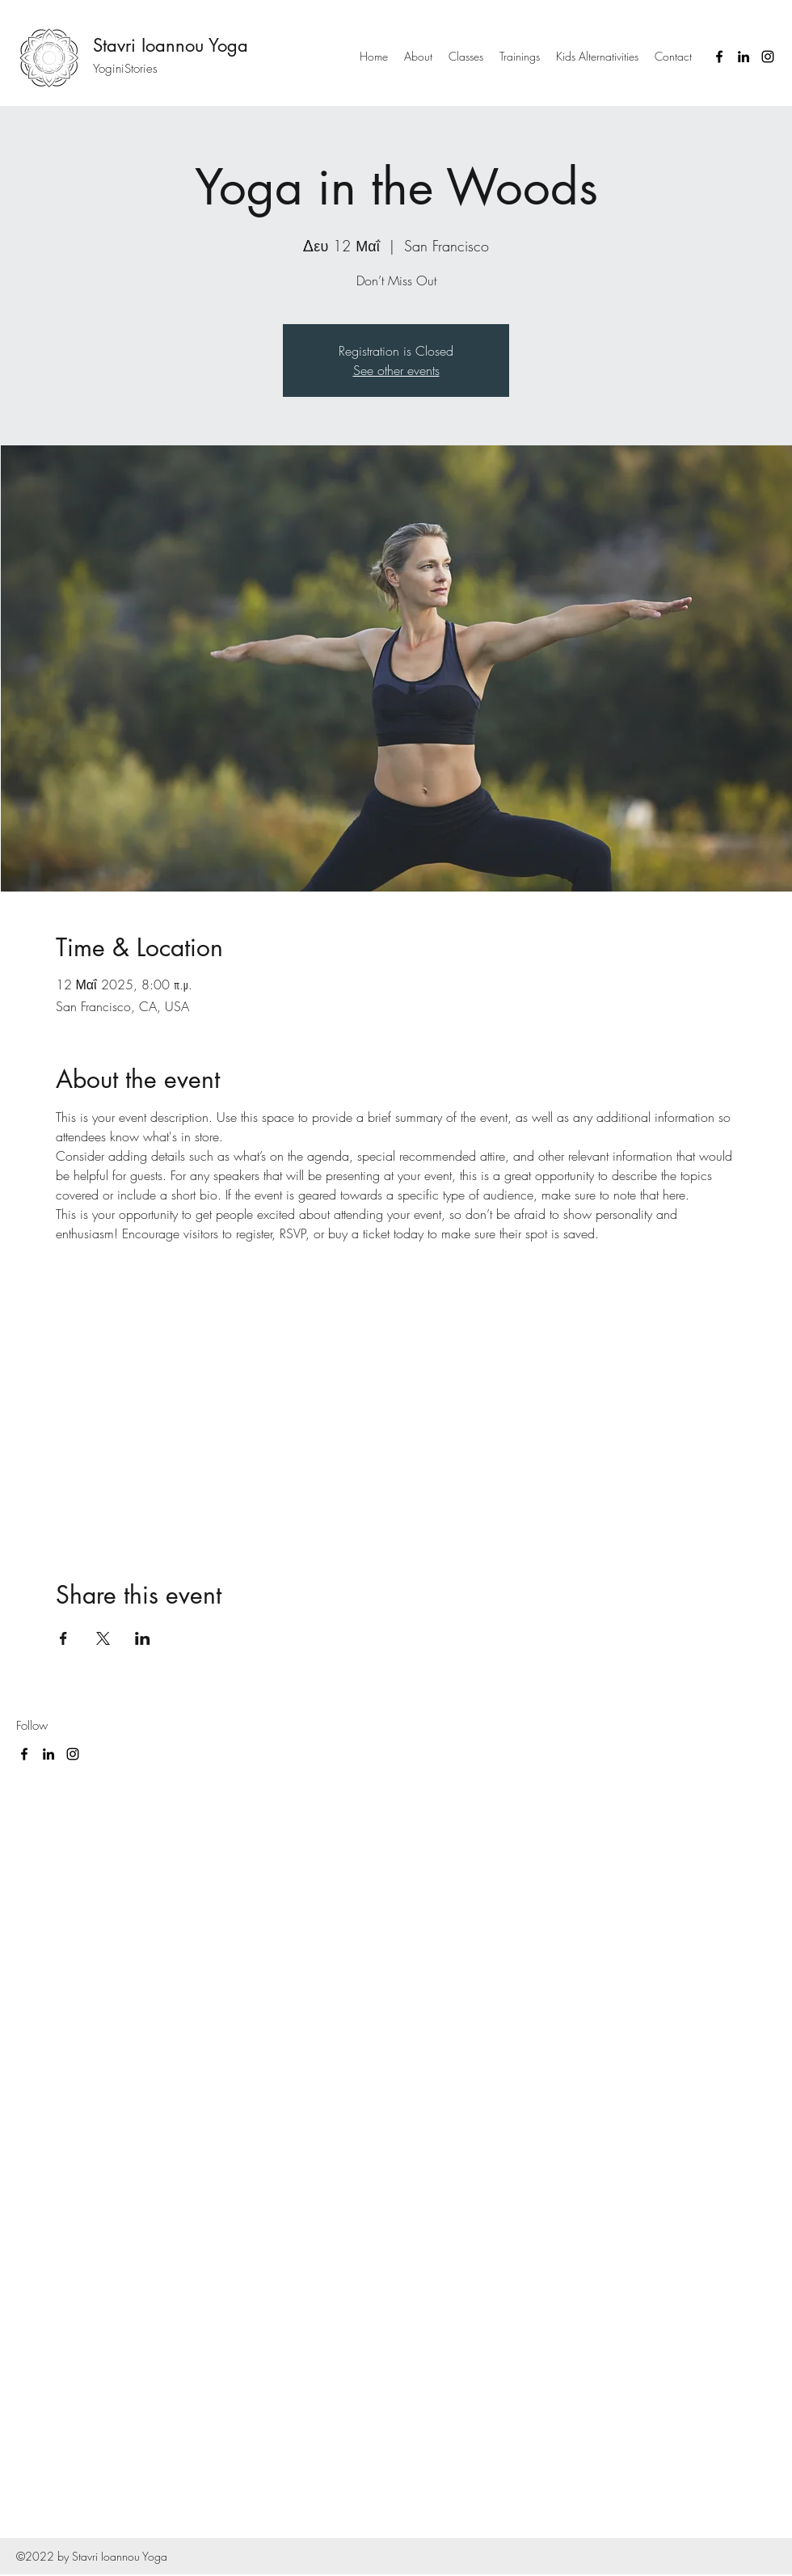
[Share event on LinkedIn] (142, 1638)
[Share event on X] (103, 1638)
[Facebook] (719, 56)
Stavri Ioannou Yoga (170, 45)
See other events (396, 370)
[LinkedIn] (743, 56)
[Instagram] (768, 56)
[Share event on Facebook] (63, 1638)
